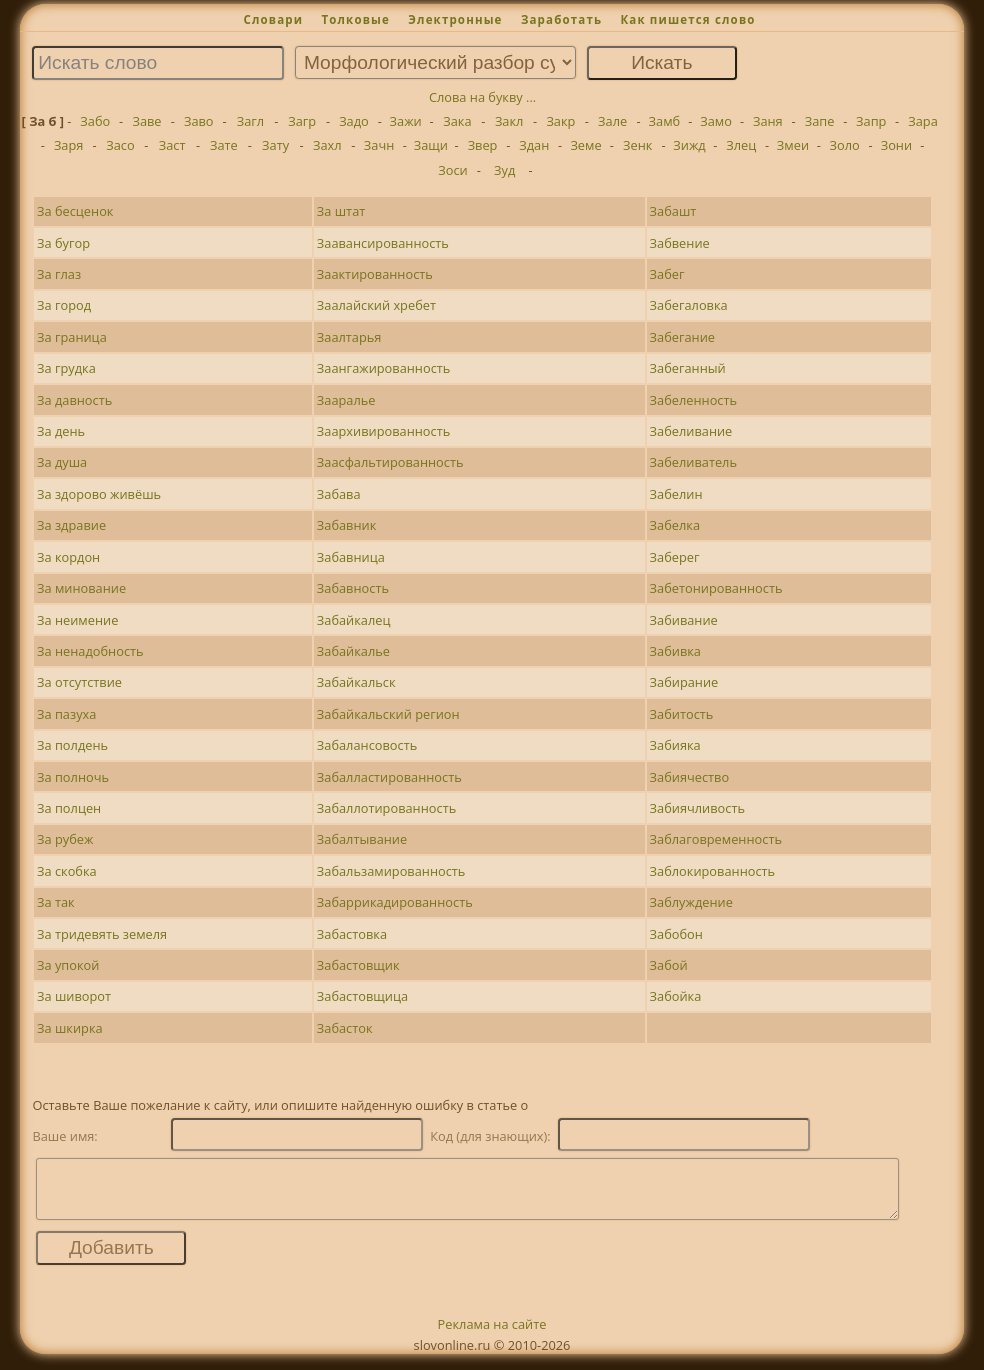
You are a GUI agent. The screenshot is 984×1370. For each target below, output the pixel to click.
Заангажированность (384, 368)
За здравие (71, 525)
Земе (585, 145)
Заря (69, 145)
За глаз (59, 274)
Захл (327, 145)
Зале (612, 121)
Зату (275, 145)
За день (61, 431)
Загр (302, 121)
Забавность (353, 588)
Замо (716, 121)
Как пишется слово (687, 19)
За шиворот (74, 996)
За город (64, 305)
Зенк (637, 145)
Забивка (675, 651)
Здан (534, 145)
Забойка (676, 996)
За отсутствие (79, 682)
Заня (768, 121)
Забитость (682, 714)
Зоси (452, 170)
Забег (667, 274)
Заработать (561, 19)
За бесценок (75, 211)
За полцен (69, 808)
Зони (896, 145)
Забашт (673, 211)
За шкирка (70, 1028)
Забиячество (690, 777)
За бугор (63, 243)
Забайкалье (353, 651)
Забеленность (693, 400)
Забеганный (688, 368)
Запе (820, 121)
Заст (172, 145)
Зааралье (346, 400)
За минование (81, 588)
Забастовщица (362, 996)
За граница (72, 337)
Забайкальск (356, 682)
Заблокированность (713, 871)
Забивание (684, 620)
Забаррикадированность (395, 902)
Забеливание (691, 431)
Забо (95, 121)
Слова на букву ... (482, 97)
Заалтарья (349, 337)
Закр (560, 121)
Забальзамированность (391, 871)
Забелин (676, 494)
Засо (120, 145)
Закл (509, 121)
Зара (923, 121)
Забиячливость (697, 808)
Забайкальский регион (388, 714)
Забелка (675, 525)
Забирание (684, 682)
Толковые (355, 19)
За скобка (67, 871)
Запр (871, 121)
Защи (431, 145)
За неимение (77, 620)
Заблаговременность (716, 839)
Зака (457, 121)
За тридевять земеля (102, 934)
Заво (199, 121)
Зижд (689, 145)
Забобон (676, 934)
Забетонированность (716, 588)
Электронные (455, 19)
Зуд (504, 170)
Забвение (680, 243)
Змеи (793, 145)
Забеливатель (693, 462)
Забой (669, 965)
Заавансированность (383, 243)
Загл (250, 121)
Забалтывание (362, 839)
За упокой (68, 965)
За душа (62, 462)
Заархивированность (383, 431)
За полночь (73, 777)
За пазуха (66, 714)
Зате (224, 145)
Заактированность (375, 274)
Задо (354, 121)
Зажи (406, 121)
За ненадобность (90, 651)
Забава (339, 494)
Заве (146, 121)
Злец (741, 145)
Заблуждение (691, 902)
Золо (845, 145)
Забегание (682, 337)
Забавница (351, 557)
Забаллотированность (386, 808)
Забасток (345, 1028)
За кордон (68, 557)
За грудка (66, 368)
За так (56, 902)
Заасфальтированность (390, 462)
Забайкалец (354, 620)
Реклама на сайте (492, 1336)
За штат (341, 211)
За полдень (72, 745)
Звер (483, 145)
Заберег (675, 557)
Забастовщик (358, 965)
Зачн (379, 145)
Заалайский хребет (376, 305)
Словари (273, 19)
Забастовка (352, 934)
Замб (665, 121)
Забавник (347, 525)
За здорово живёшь (99, 494)
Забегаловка (689, 305)
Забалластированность (389, 777)
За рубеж (65, 839)
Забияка (675, 745)
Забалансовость (367, 745)
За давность (74, 400)
